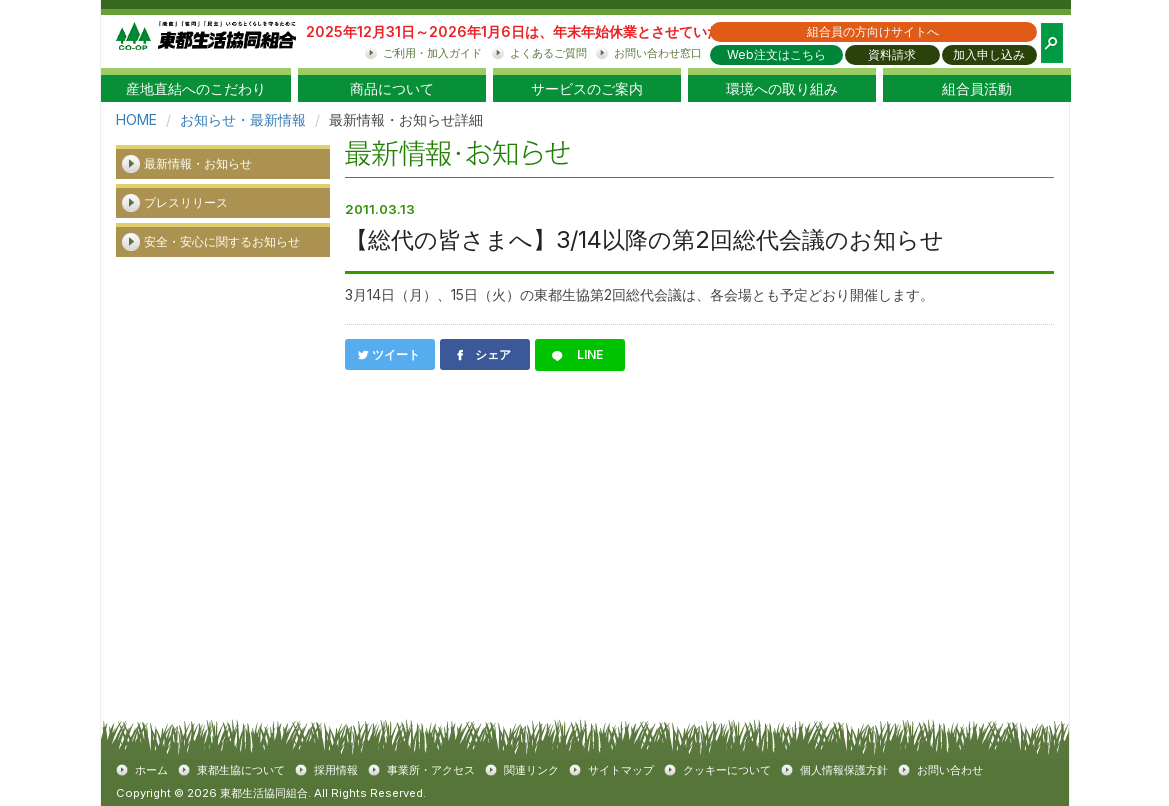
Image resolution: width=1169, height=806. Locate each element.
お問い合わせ (950, 770)
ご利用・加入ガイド (432, 53)
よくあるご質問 (548, 53)
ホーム (151, 770)
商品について (392, 89)
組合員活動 (977, 89)
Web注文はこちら (776, 54)
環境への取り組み (782, 89)
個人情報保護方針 (844, 770)
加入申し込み (989, 54)
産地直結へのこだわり (196, 89)
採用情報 (336, 770)
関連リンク (531, 770)
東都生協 (206, 41)
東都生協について (241, 770)
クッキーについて (727, 770)
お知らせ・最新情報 (243, 119)
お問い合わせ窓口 (658, 53)
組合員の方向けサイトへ (873, 31)
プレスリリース (186, 202)
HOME (136, 119)
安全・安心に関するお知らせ (222, 241)
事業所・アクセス (431, 770)
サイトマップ (621, 770)
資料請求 (892, 54)
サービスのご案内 (587, 89)
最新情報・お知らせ (198, 163)
